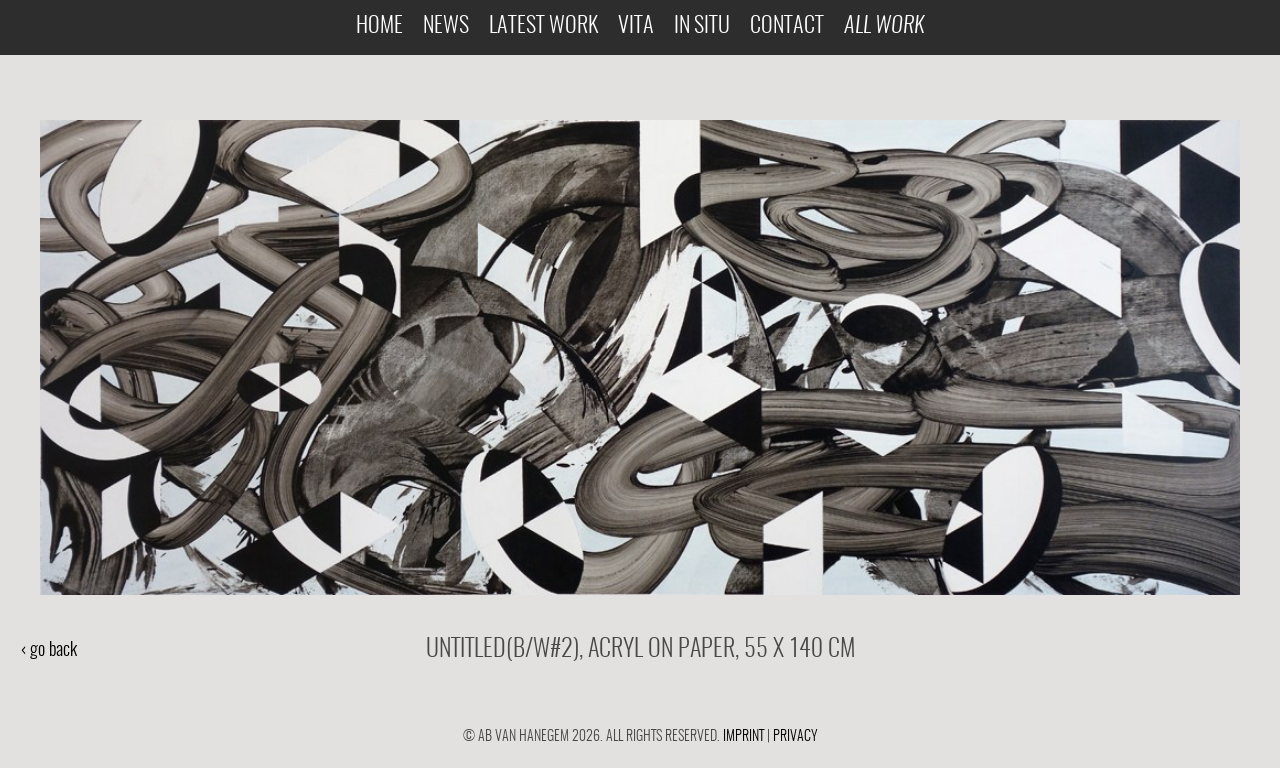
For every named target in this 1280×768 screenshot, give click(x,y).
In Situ (702, 26)
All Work (884, 26)
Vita (636, 26)
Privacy (795, 736)
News (446, 26)
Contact (787, 26)
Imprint (743, 736)
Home (379, 26)
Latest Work (543, 26)
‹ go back (48, 651)
